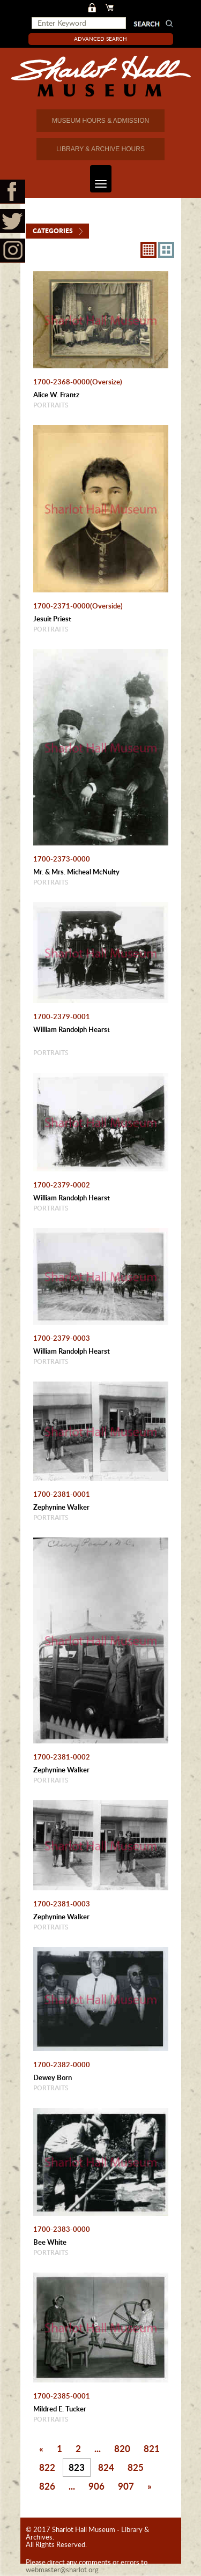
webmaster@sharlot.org (62, 2569)
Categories (53, 230)
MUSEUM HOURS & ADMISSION (100, 120)
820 (122, 2448)
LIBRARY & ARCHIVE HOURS (100, 149)
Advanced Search (100, 38)
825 (136, 2467)
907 (126, 2486)
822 (47, 2467)
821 (152, 2448)
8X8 (148, 250)
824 (106, 2467)
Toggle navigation (98, 179)
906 (96, 2486)
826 (47, 2486)
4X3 (166, 250)
